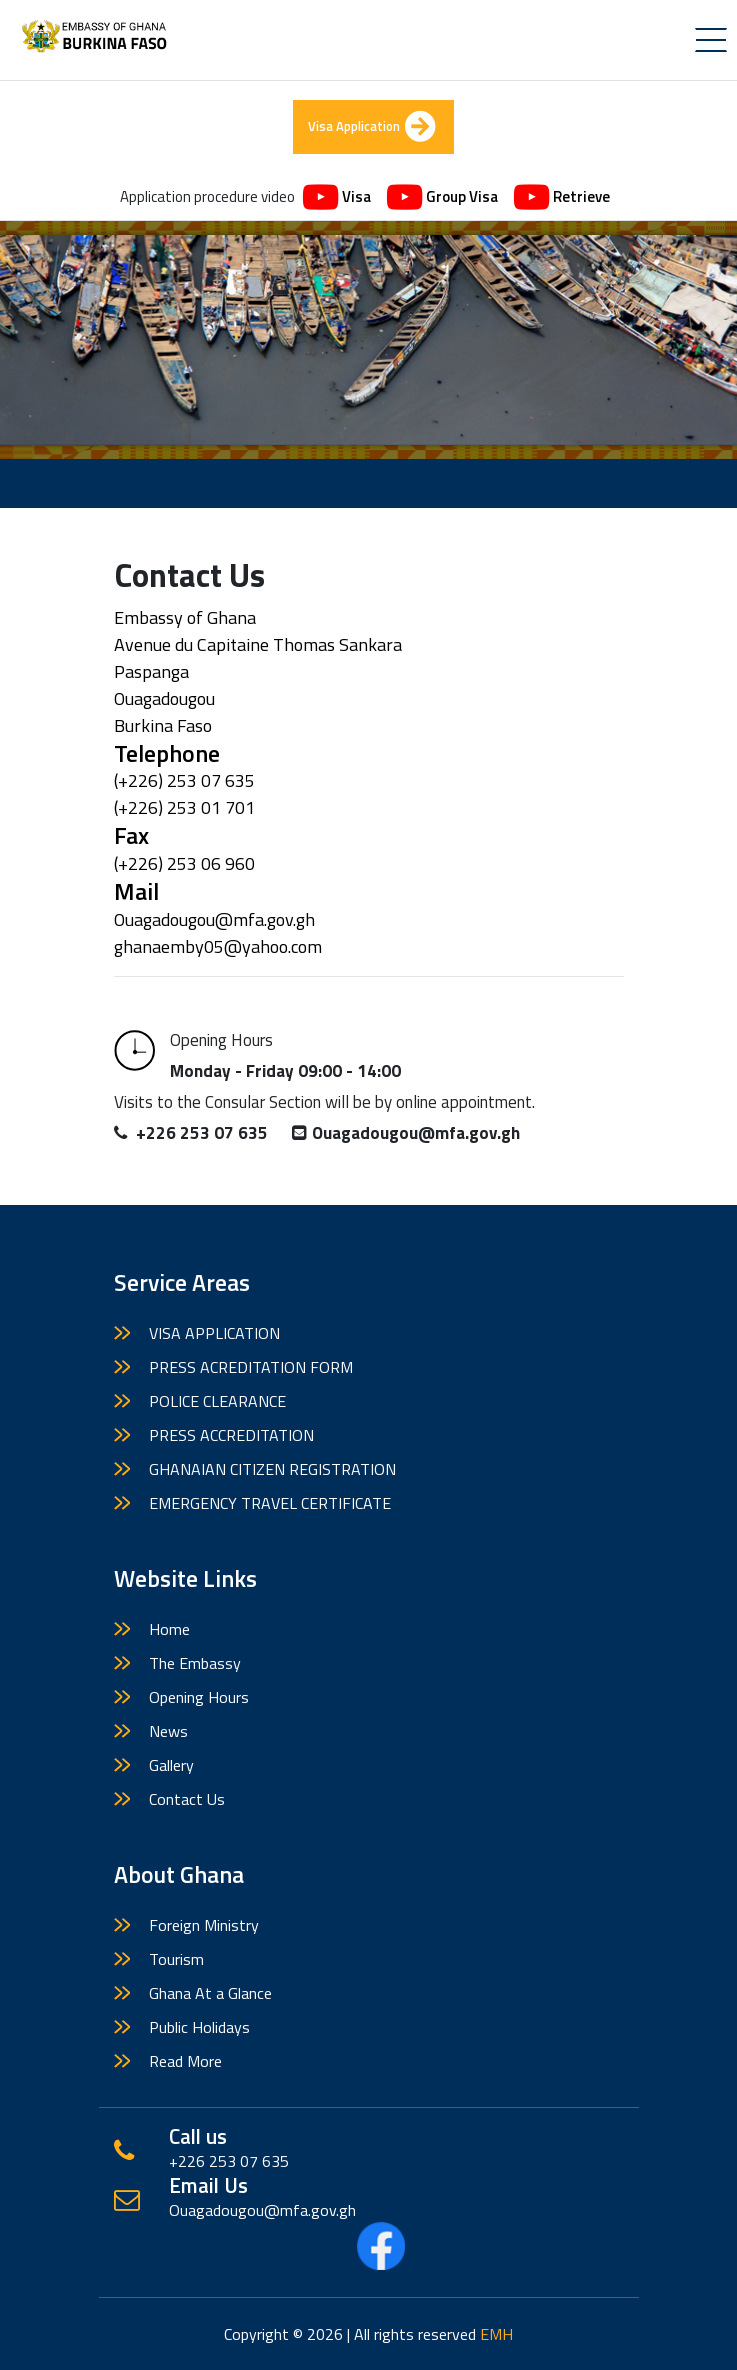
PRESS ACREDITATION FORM (251, 1367)
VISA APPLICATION (214, 1333)
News (168, 1731)
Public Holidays (199, 2027)
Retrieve (562, 198)
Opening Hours (199, 1697)
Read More (185, 2061)
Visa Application (371, 127)
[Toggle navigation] (711, 40)
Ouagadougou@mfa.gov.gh (214, 919)
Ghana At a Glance (210, 1993)
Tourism (176, 1959)
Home (169, 1629)
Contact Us (187, 1799)
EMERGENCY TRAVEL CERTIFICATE (270, 1503)
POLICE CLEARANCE (217, 1401)
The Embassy (195, 1663)
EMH (496, 2334)
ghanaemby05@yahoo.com (218, 946)
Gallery (171, 1765)
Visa (337, 198)
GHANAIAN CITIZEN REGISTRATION (272, 1469)
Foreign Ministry (204, 1925)
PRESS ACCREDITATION (231, 1435)
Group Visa (442, 198)
